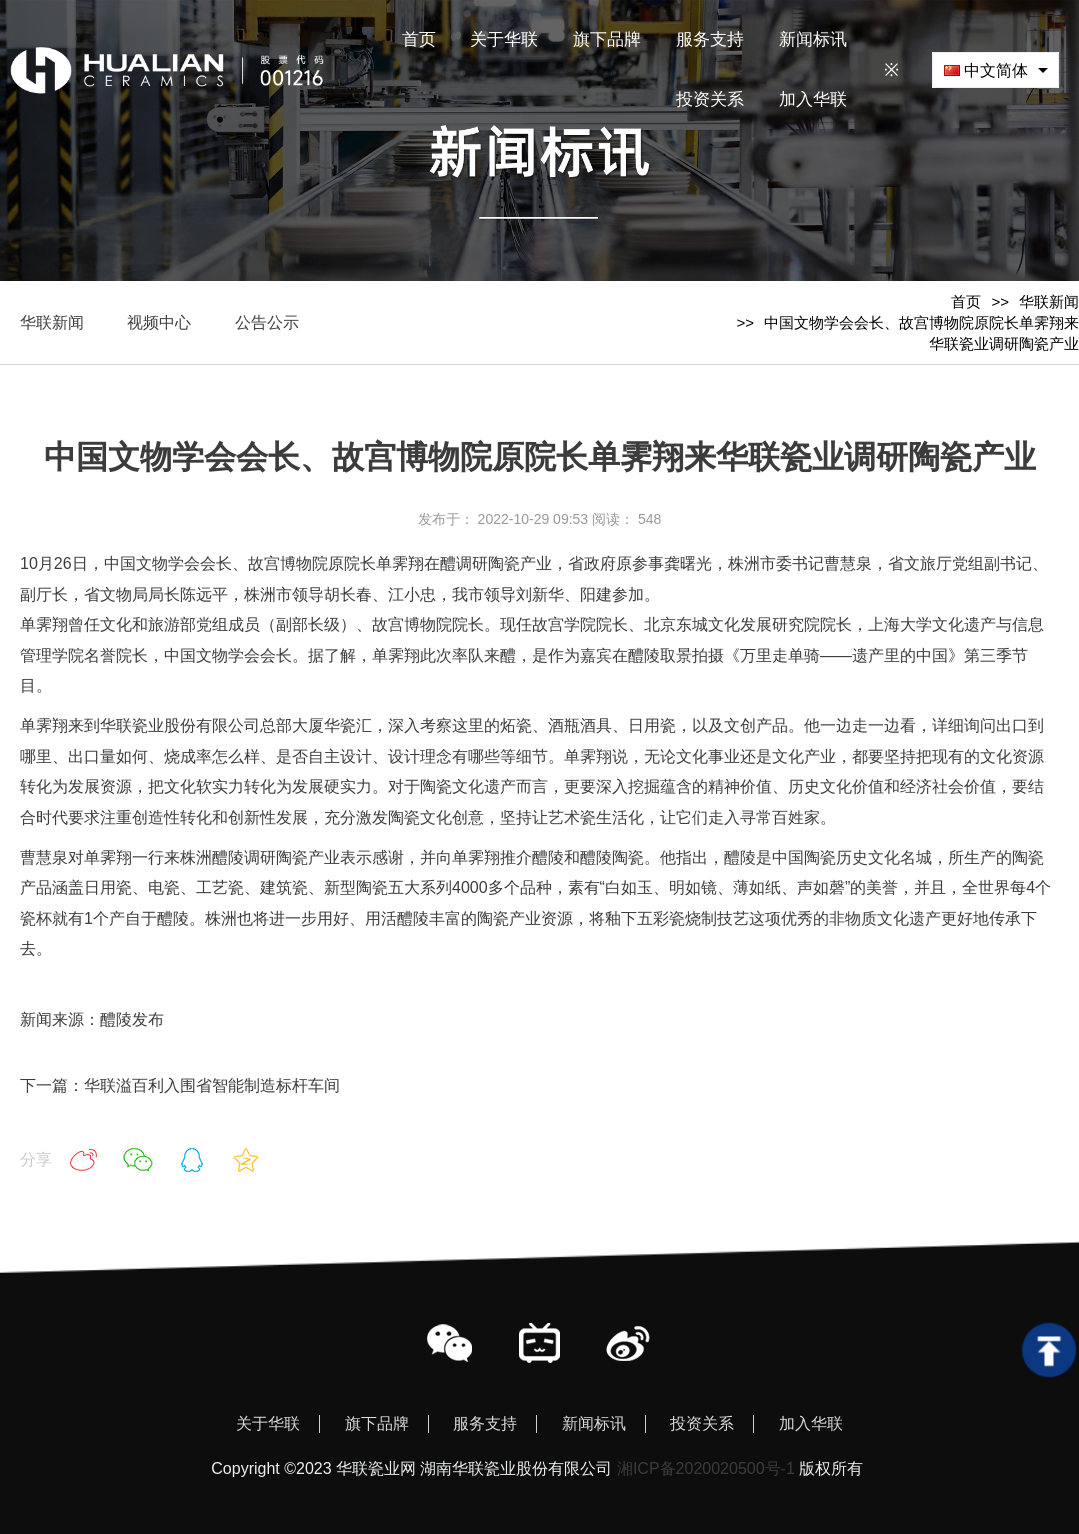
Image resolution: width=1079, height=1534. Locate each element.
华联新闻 (1049, 301)
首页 (966, 301)
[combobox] (995, 69)
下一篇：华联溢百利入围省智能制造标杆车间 (180, 1085)
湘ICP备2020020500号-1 (706, 1468)
